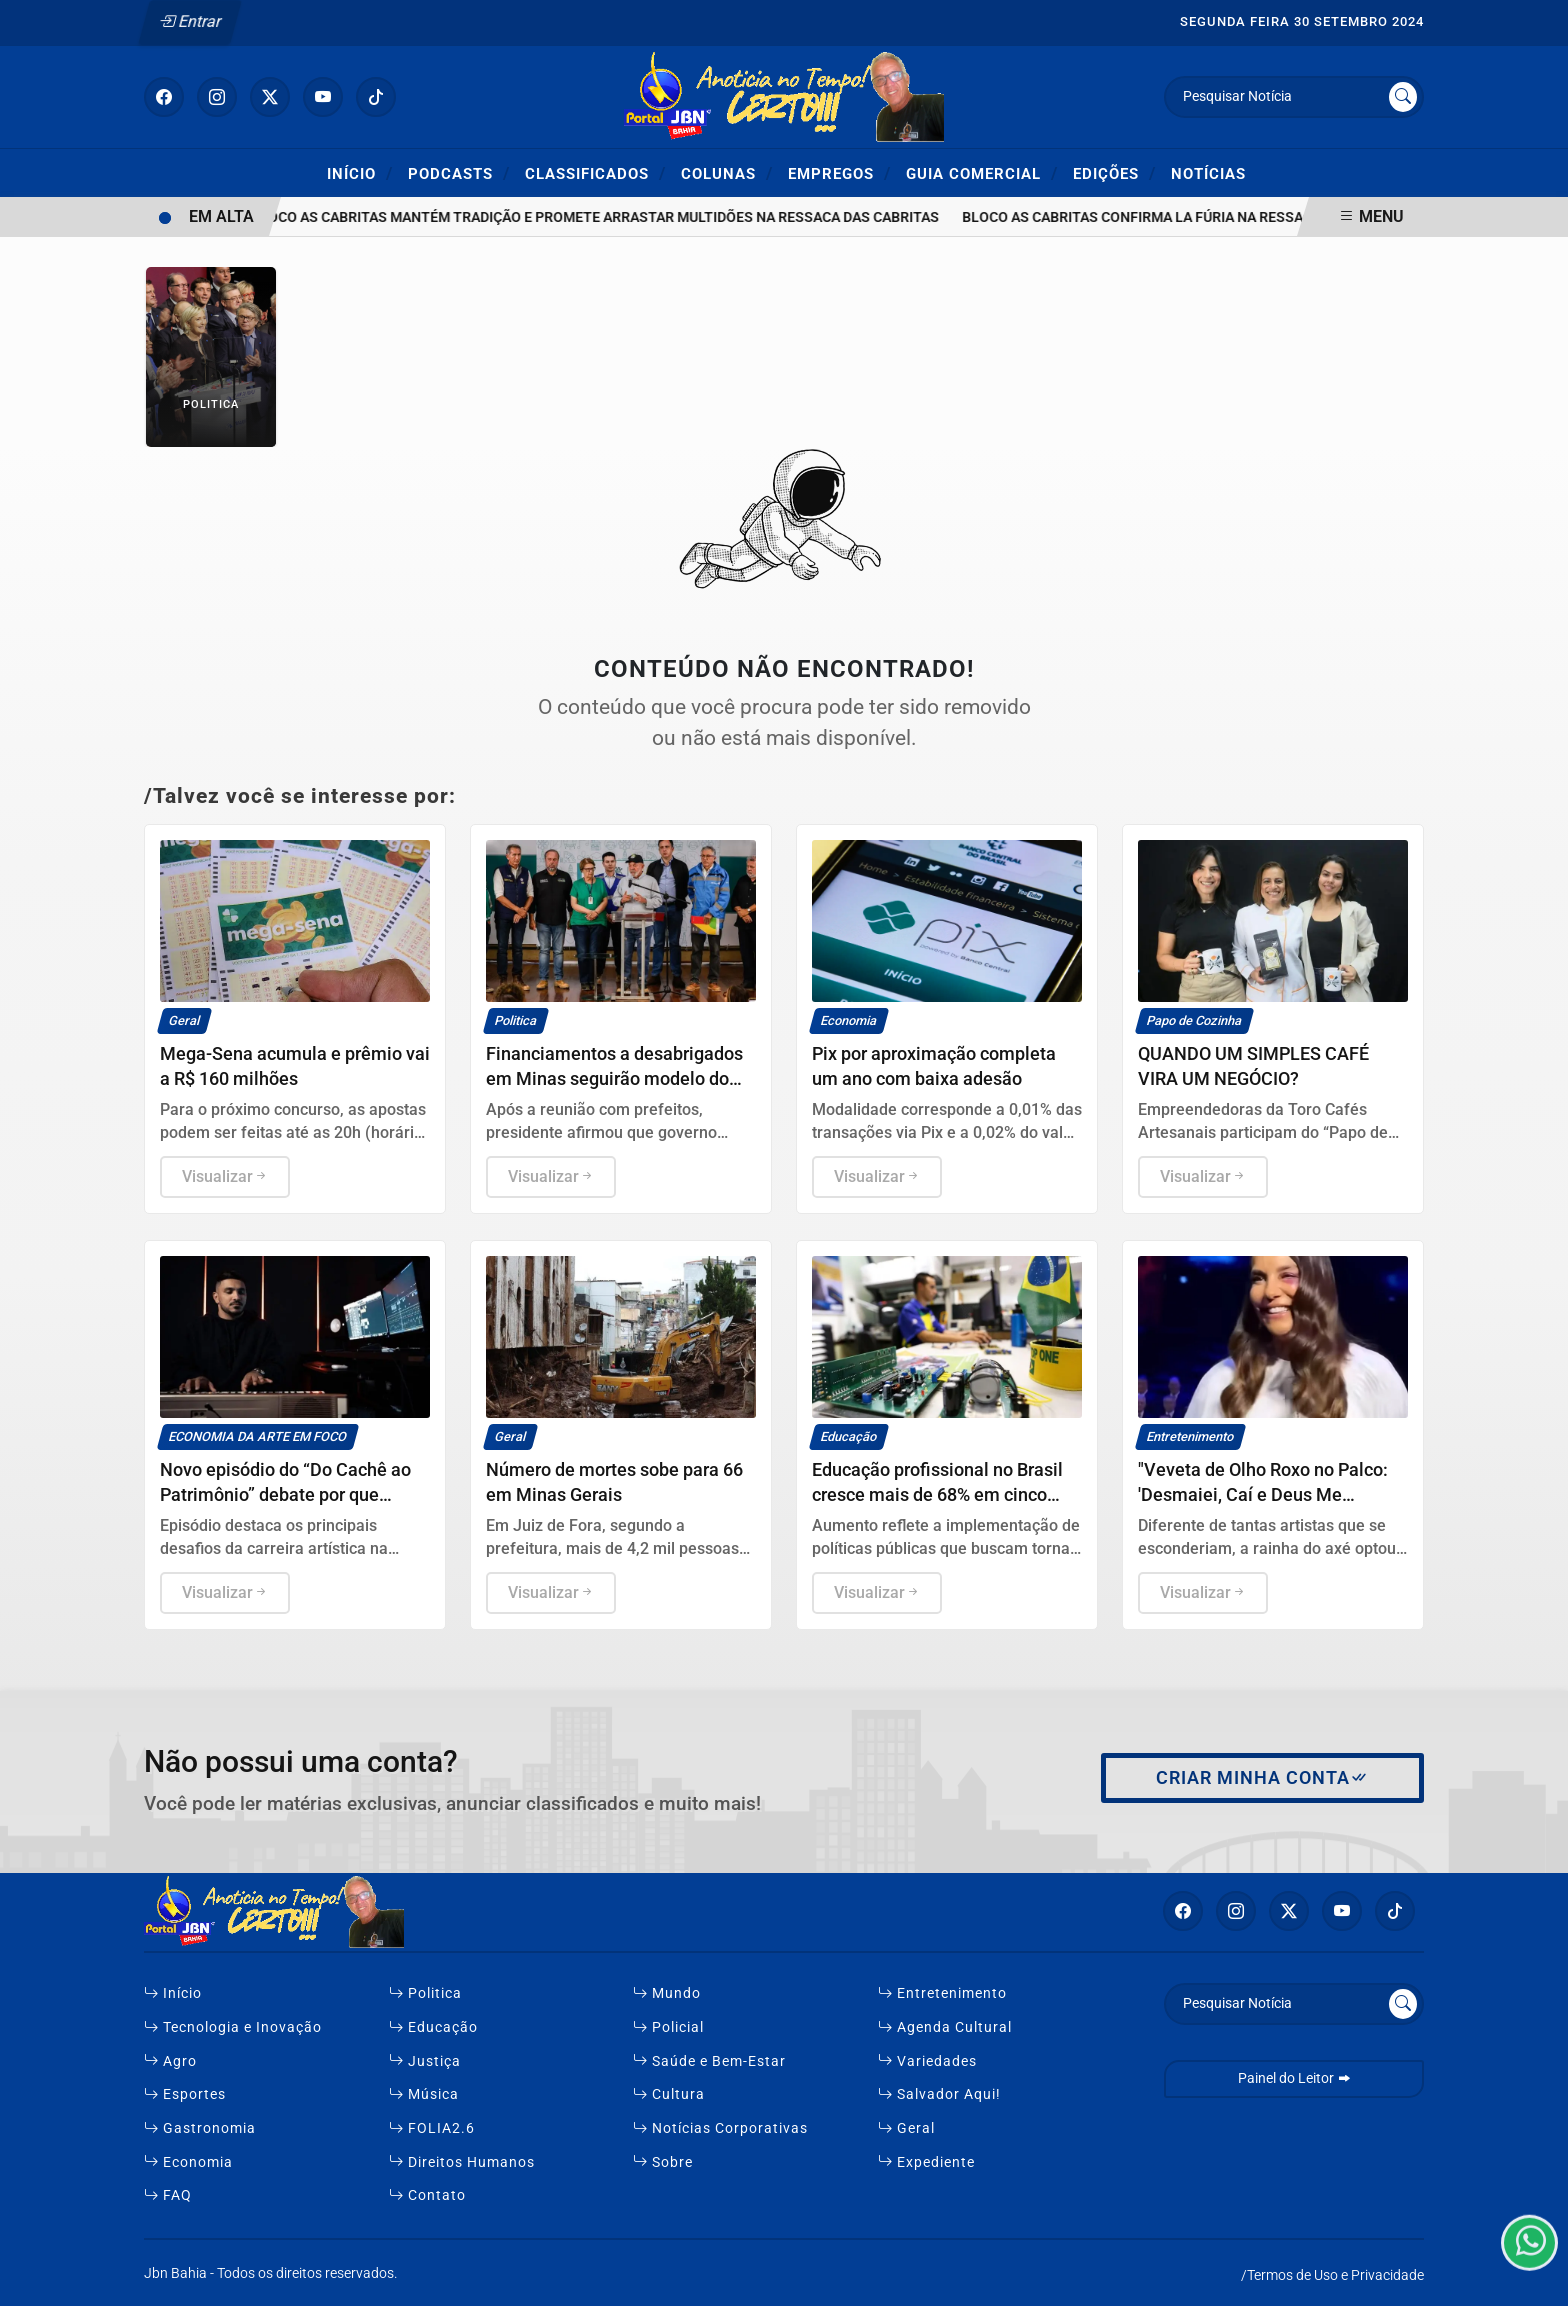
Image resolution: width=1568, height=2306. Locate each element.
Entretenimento (942, 1993)
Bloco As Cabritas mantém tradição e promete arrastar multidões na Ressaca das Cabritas (604, 217)
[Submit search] (1403, 97)
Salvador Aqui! (939, 2094)
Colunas (727, 173)
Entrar (190, 21)
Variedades (927, 2061)
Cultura (669, 2094)
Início (360, 173)
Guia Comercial (982, 173)
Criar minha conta (1262, 1778)
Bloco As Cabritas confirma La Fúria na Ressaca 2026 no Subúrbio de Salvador (1261, 217)
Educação (433, 2027)
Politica (425, 1993)
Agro (170, 2061)
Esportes (185, 2094)
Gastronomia (200, 2128)
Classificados (595, 173)
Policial (668, 2027)
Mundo (667, 1993)
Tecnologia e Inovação (233, 2027)
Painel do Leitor (1294, 2078)
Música (424, 2094)
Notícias (1208, 174)
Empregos (839, 173)
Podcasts (459, 173)
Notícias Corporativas (720, 2128)
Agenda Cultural (945, 2027)
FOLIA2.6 (432, 2128)
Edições (1114, 173)
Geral (906, 2128)
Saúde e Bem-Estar (709, 2061)
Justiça (425, 2061)
